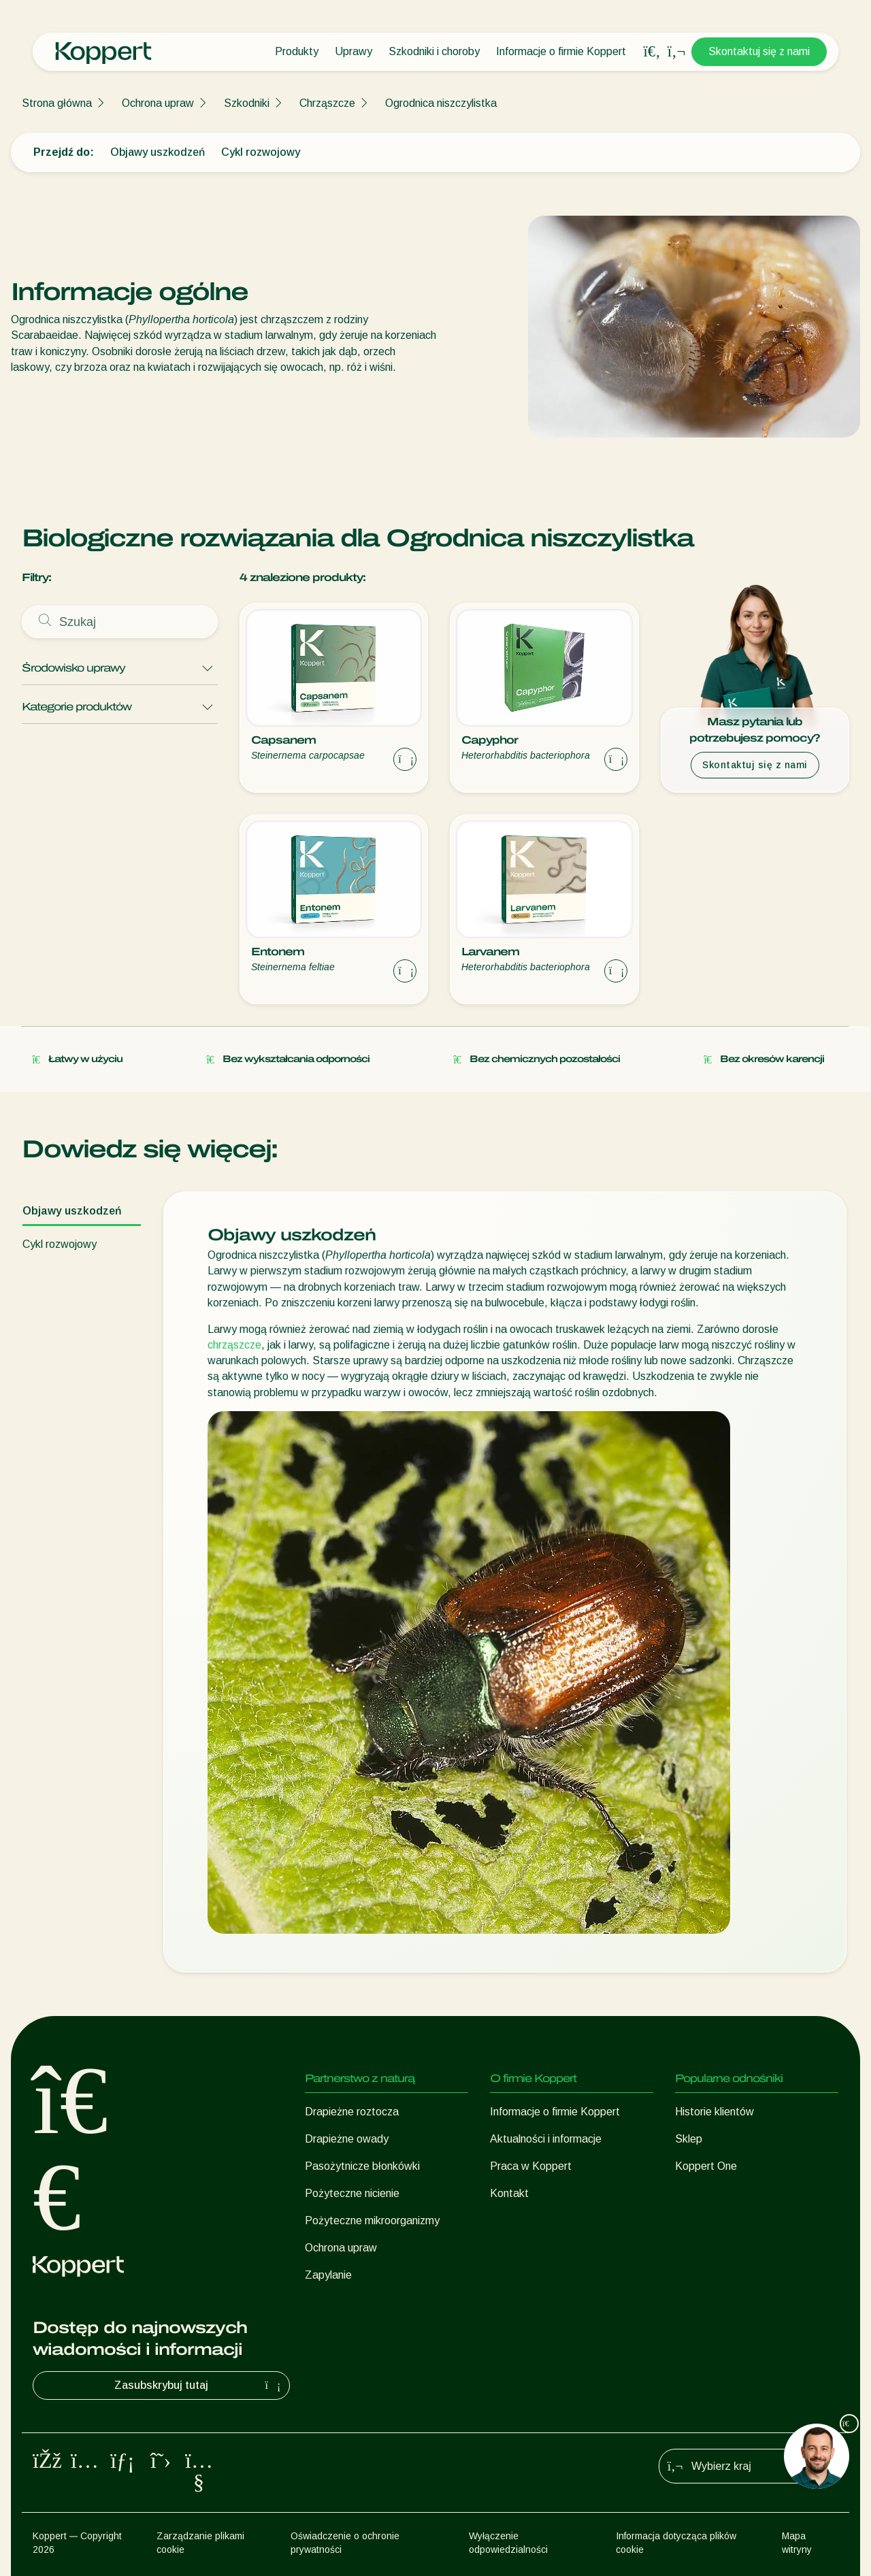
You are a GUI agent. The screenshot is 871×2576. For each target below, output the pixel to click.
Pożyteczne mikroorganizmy (372, 2220)
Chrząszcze (327, 103)
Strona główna (57, 103)
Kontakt (509, 2193)
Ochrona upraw (158, 103)
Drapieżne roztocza (352, 2111)
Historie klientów (714, 2111)
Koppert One (706, 2166)
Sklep (688, 2139)
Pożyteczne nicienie (352, 2193)
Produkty (296, 51)
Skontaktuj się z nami (759, 51)
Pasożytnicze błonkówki (362, 2166)
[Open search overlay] (651, 52)
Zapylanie (328, 2275)
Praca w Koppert (531, 2166)
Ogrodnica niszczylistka (441, 103)
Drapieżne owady (347, 2139)
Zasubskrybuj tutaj (199, 2385)
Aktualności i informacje (546, 2139)
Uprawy (353, 51)
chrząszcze (234, 1345)
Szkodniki (246, 103)
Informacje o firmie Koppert (561, 51)
